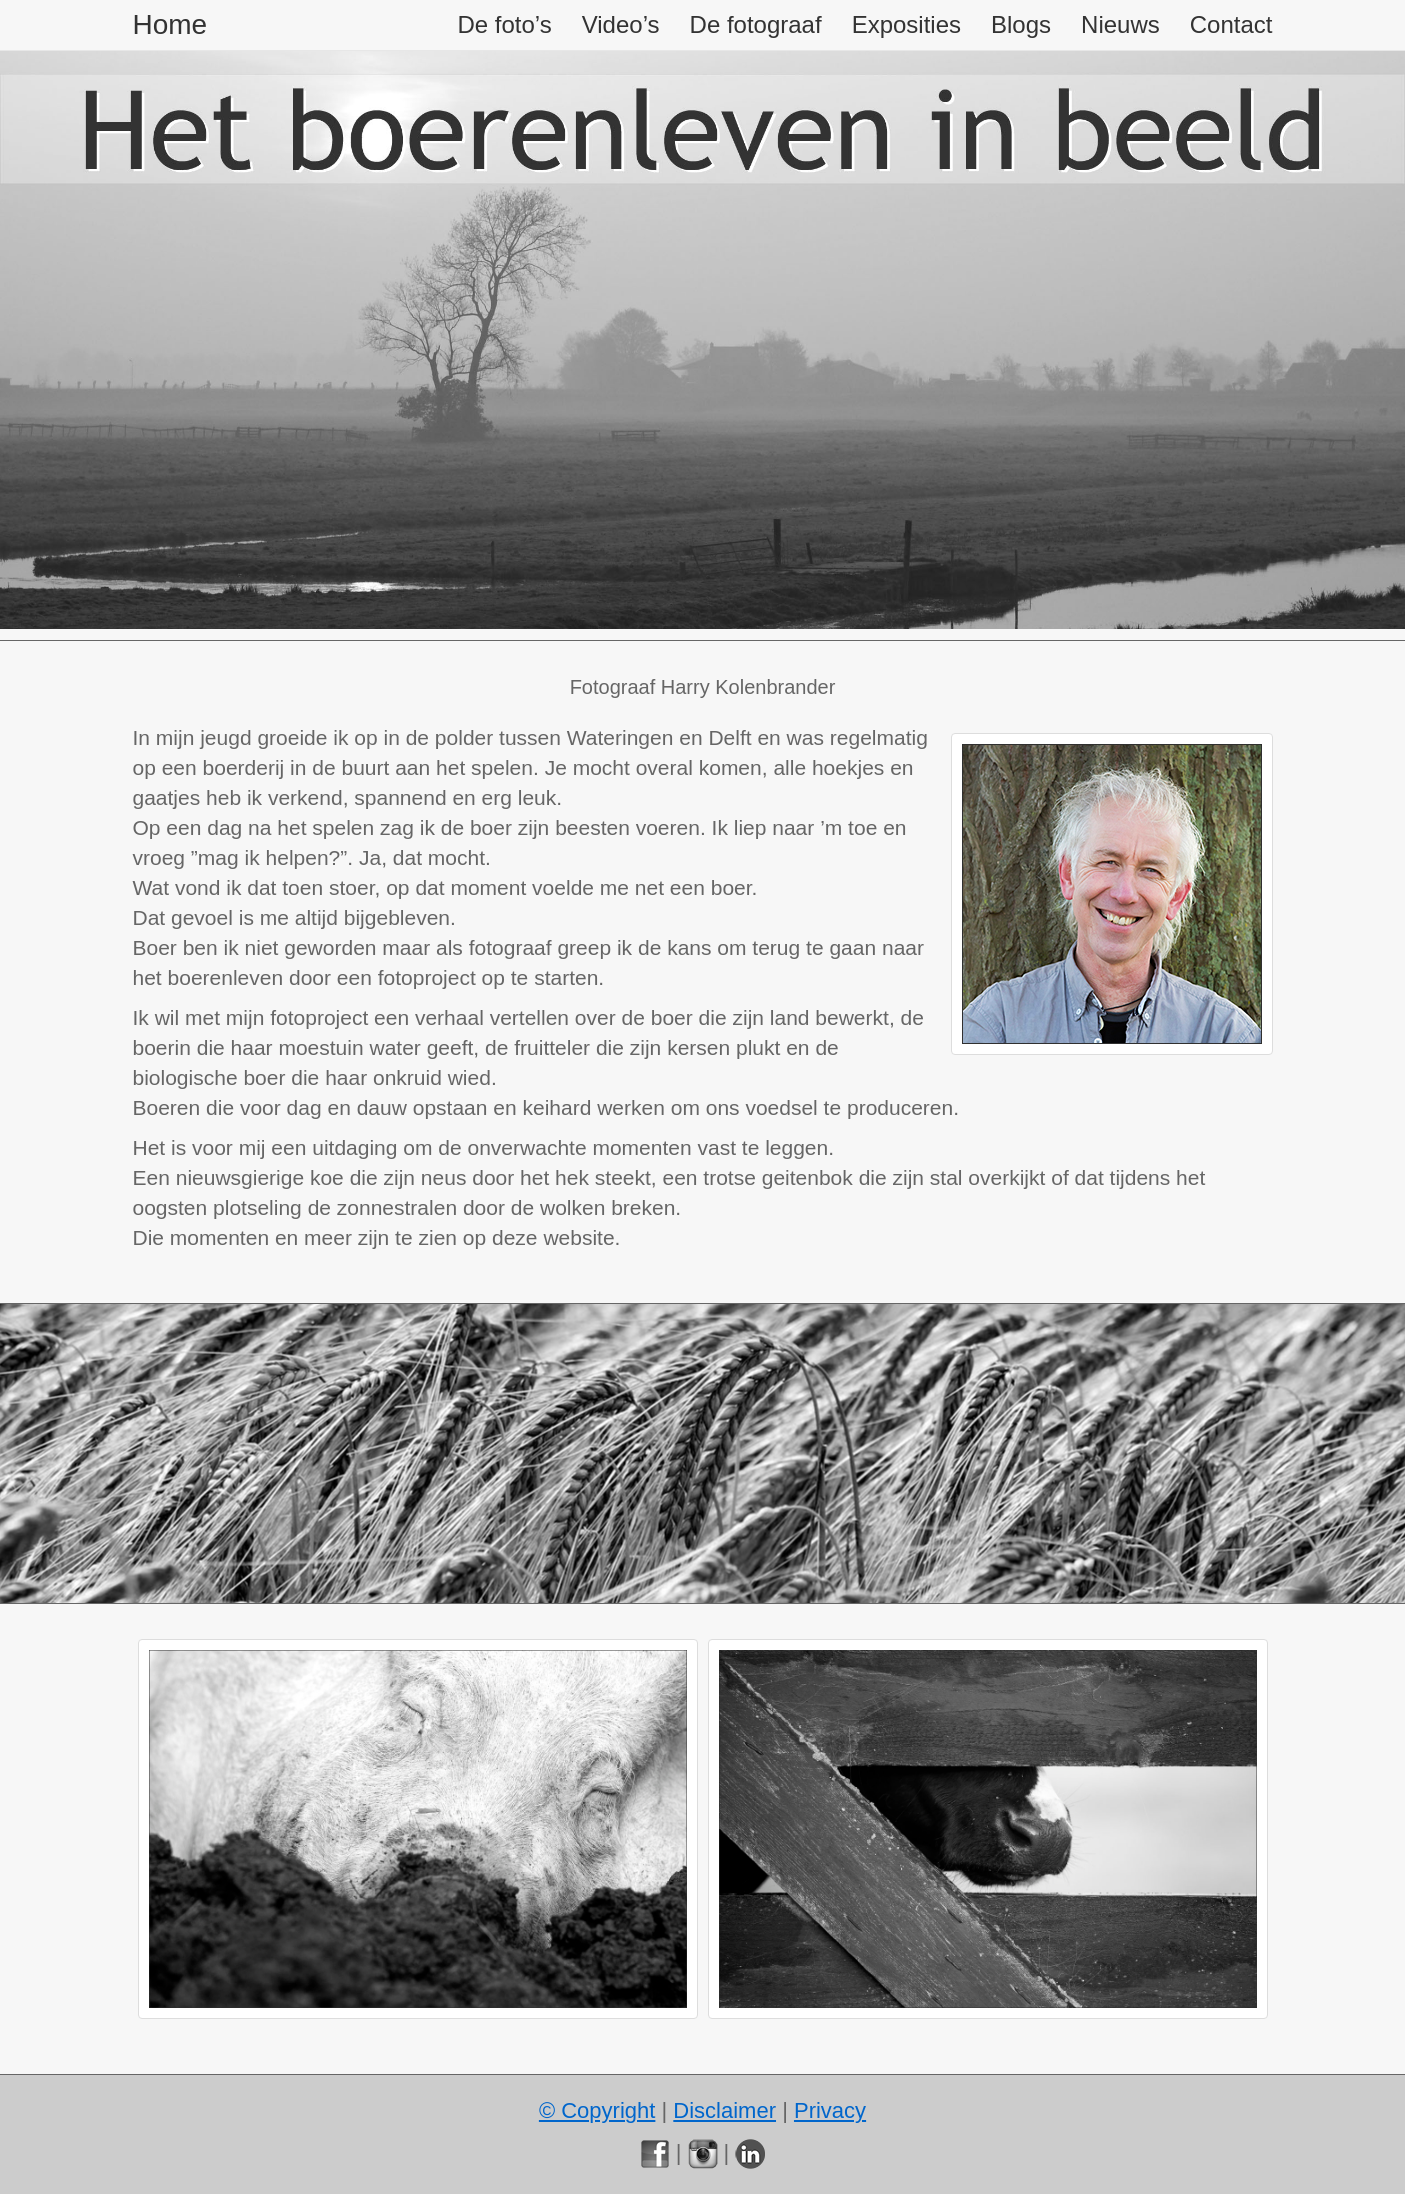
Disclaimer (724, 2110)
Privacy (830, 2110)
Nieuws (1120, 24)
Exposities (906, 24)
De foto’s (504, 24)
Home (170, 24)
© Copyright (597, 2110)
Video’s (621, 24)
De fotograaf (756, 24)
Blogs (1021, 24)
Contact (1231, 24)
